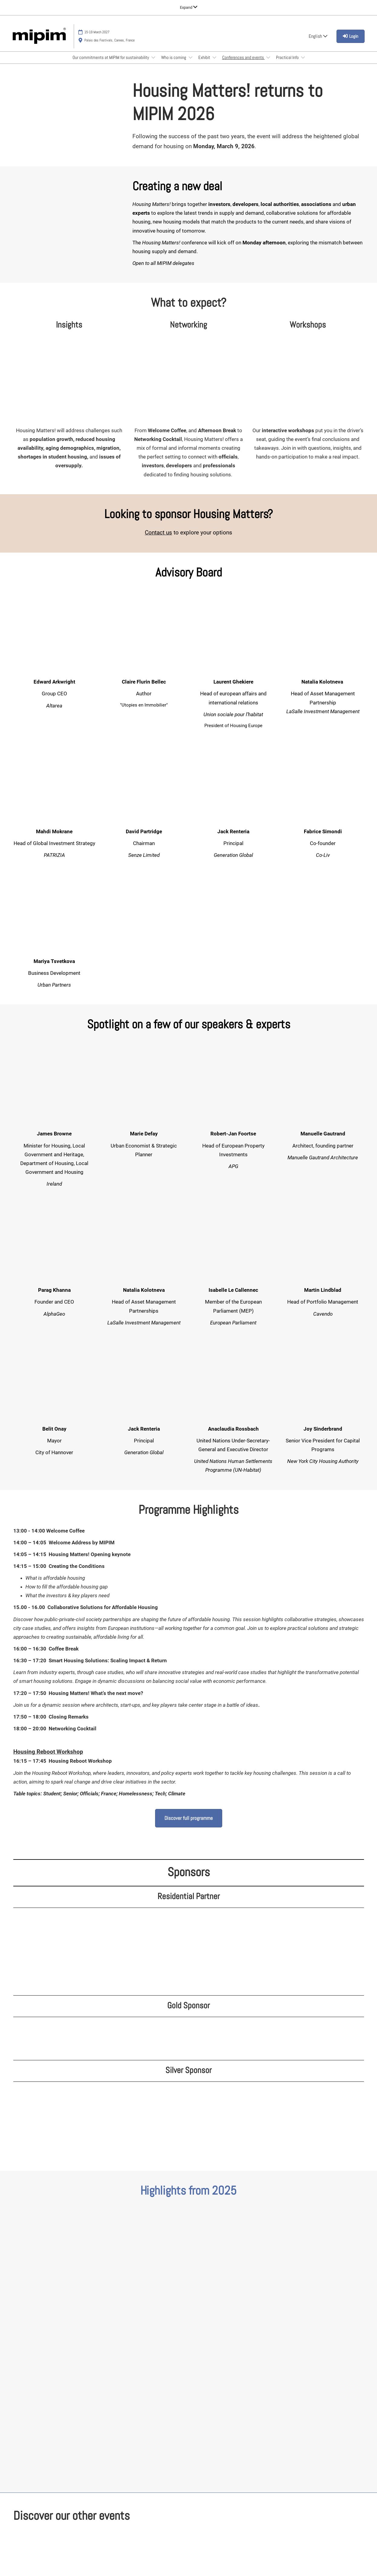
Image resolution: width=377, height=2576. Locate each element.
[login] (350, 36)
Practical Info (288, 57)
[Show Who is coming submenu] (190, 57)
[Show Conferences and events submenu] (268, 57)
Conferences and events (243, 57)
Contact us (158, 532)
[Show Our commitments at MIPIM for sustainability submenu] (153, 57)
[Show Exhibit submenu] (214, 57)
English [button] (318, 36)
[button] (188, 1818)
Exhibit (204, 57)
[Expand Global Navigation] (188, 7)
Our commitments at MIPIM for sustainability (111, 57)
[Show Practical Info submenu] (303, 57)
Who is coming (174, 57)
